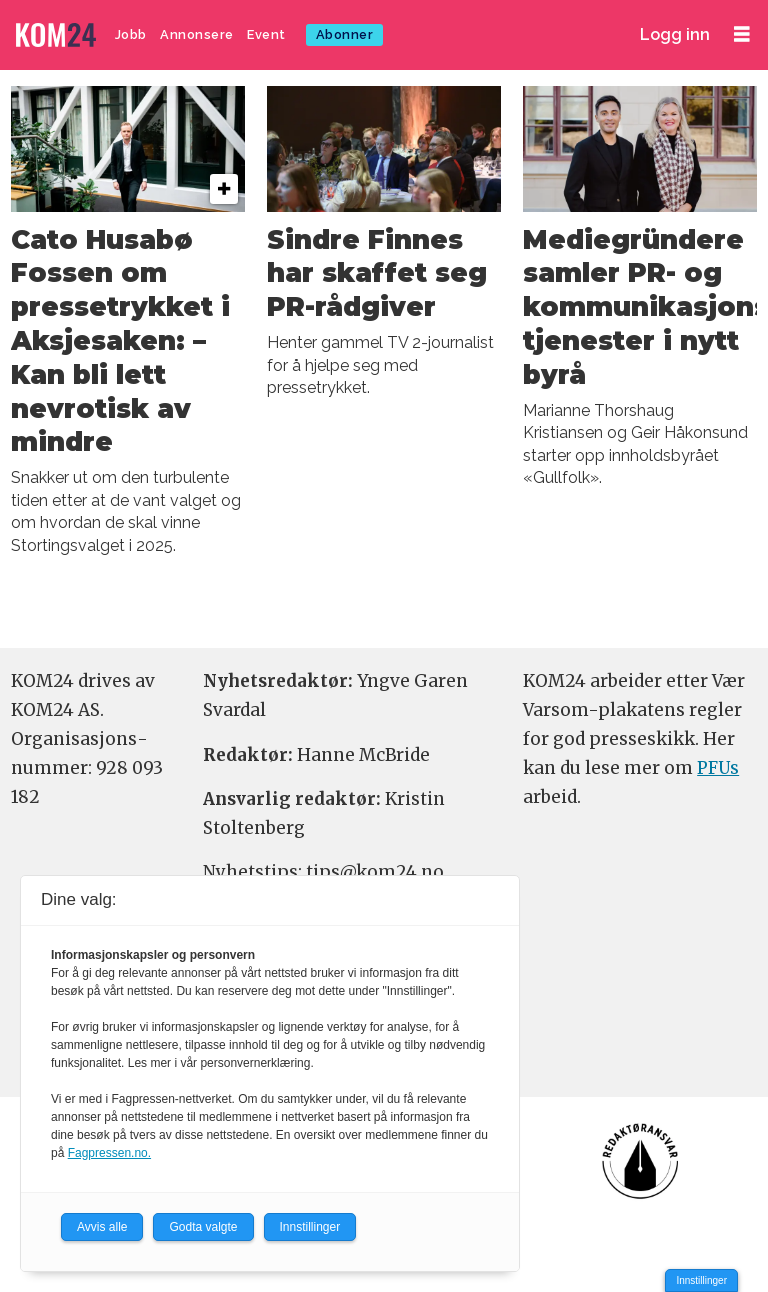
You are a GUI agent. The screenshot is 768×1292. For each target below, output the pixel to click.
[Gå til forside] (58, 35)
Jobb (131, 34)
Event (266, 34)
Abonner (345, 34)
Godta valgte (203, 1227)
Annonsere (197, 34)
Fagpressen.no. (109, 1153)
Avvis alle (102, 1227)
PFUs (718, 768)
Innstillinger (701, 1280)
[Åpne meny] (742, 34)
